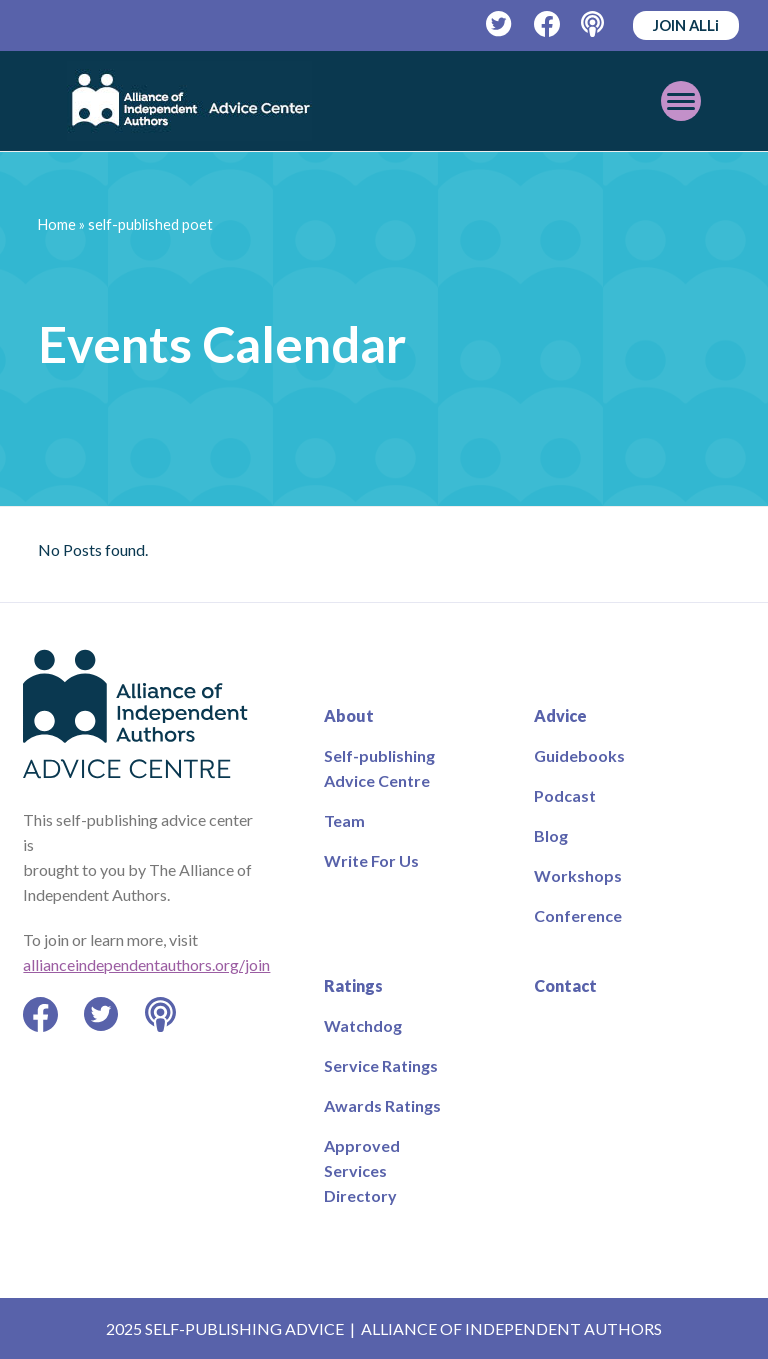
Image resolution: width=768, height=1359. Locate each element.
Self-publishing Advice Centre (379, 768)
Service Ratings (381, 1065)
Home (57, 224)
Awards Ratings (382, 1105)
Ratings (353, 985)
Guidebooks (579, 755)
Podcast (565, 795)
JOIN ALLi (686, 25)
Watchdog (363, 1025)
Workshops (578, 875)
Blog (551, 835)
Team (344, 820)
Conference (578, 915)
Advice (560, 715)
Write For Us (371, 860)
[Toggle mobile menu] (681, 101)
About (349, 715)
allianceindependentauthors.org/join (146, 964)
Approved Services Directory (362, 1170)
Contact (565, 985)
